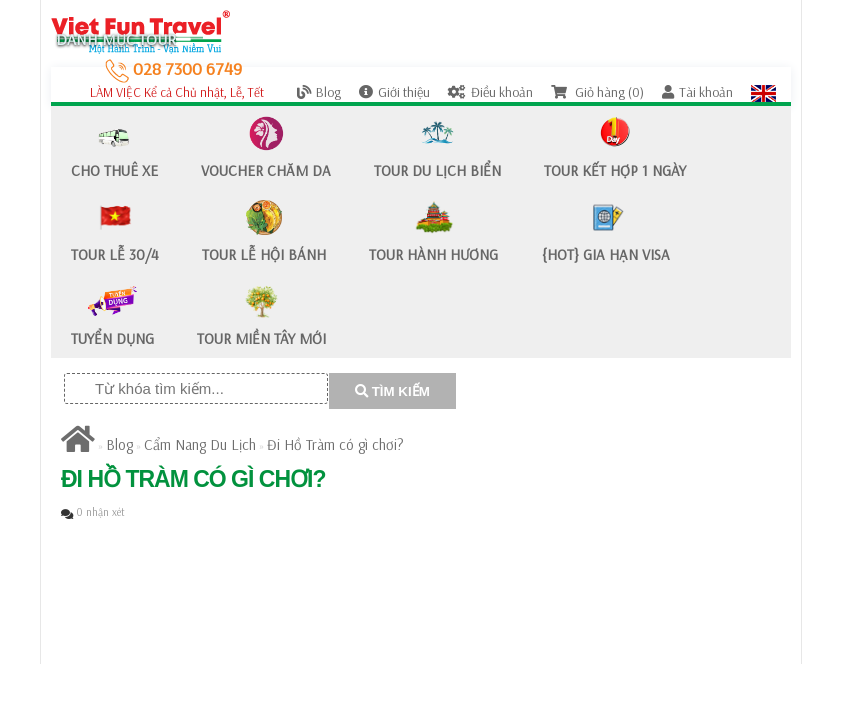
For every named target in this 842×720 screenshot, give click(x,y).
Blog (319, 92)
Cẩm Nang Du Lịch (200, 444)
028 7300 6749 (173, 68)
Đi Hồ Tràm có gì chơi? (335, 444)
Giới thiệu (394, 92)
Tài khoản (697, 92)
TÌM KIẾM (392, 391)
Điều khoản (490, 92)
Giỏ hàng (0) (597, 92)
